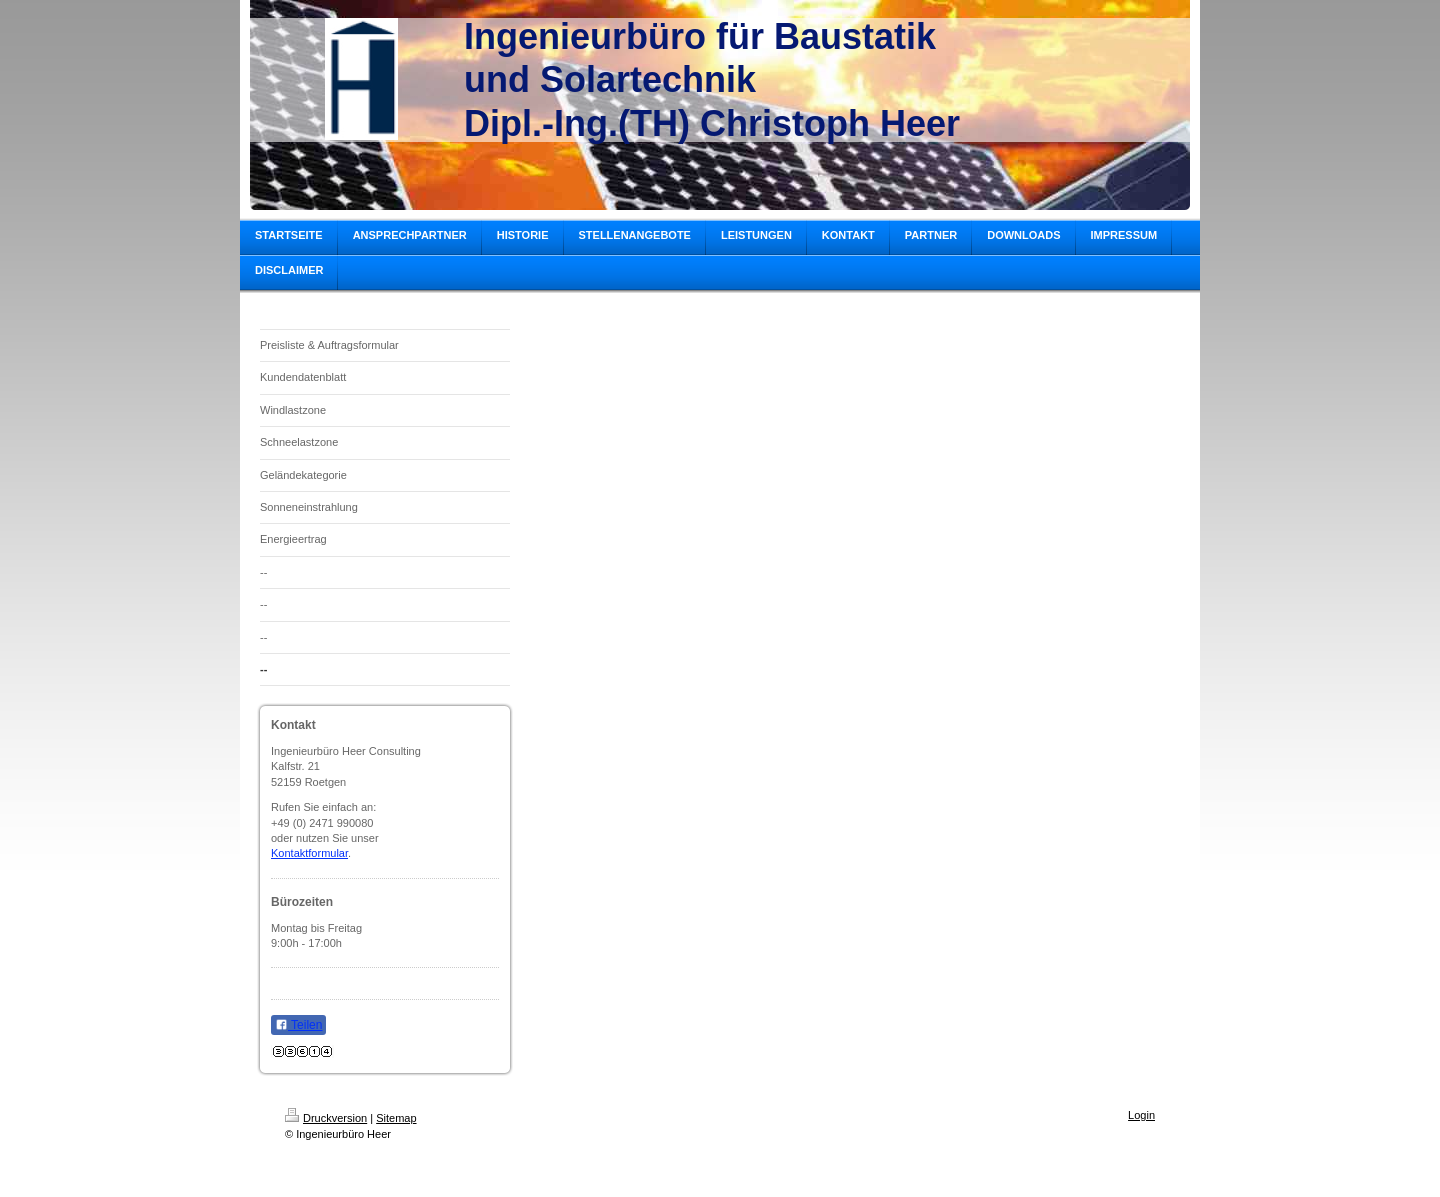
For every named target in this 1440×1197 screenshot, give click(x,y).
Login (1141, 1115)
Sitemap (396, 1118)
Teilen (298, 1025)
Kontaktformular (309, 853)
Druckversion (326, 1118)
